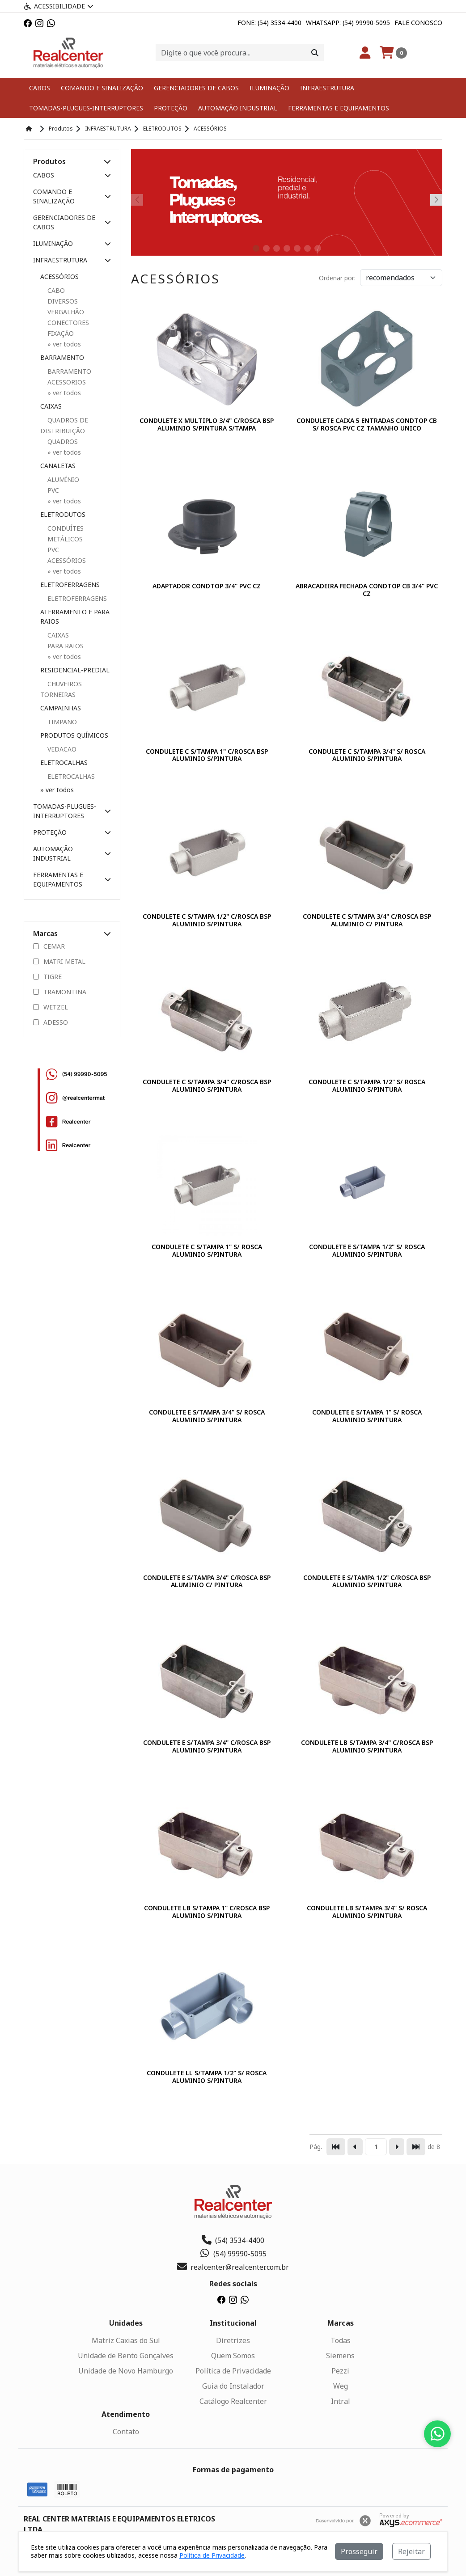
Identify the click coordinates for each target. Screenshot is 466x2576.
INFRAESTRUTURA (327, 88)
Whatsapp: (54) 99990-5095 (348, 22)
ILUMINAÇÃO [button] (72, 243)
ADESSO (50, 1022)
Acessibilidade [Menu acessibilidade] (58, 6)
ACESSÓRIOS (66, 560)
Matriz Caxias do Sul (126, 2340)
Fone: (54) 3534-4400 (269, 22)
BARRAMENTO (69, 371)
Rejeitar (411, 2551)
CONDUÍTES (65, 528)
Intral (340, 2401)
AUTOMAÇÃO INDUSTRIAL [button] (72, 853)
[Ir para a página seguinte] (396, 2146)
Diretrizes (233, 2340)
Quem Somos (233, 2356)
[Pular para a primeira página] (335, 2146)
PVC (53, 490)
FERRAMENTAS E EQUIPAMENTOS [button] (72, 879)
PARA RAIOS (65, 646)
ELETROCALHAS (71, 776)
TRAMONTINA (59, 992)
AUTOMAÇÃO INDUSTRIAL (237, 108)
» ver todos (57, 789)
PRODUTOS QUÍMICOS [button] (74, 735)
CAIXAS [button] (51, 406)
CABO (56, 290)
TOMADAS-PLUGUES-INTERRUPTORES (86, 108)
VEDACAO (61, 749)
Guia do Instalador (233, 2386)
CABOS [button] (72, 175)
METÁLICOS (65, 539)
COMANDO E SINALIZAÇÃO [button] (72, 196)
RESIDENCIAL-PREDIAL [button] (75, 670)
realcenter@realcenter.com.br (233, 2267)
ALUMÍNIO (63, 479)
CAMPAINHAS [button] (60, 708)
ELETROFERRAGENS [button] (70, 584)
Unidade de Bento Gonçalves (126, 2356)
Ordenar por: (337, 278)
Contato (126, 2432)
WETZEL (50, 1007)
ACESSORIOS (66, 382)
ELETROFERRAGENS (77, 598)
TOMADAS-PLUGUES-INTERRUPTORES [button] (72, 811)
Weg (340, 2386)
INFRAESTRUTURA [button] (72, 260)
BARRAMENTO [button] (62, 357)
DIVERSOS (62, 301)
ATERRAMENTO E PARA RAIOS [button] (75, 616)
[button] (107, 161)
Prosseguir (359, 2551)
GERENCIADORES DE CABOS (196, 88)
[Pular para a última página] (416, 2146)
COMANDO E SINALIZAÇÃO (102, 88)
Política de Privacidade (233, 2371)
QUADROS (62, 441)
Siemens (340, 2356)
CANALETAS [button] (58, 465)
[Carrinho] (393, 52)
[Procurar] (314, 52)
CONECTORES (68, 322)
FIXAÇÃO (60, 333)
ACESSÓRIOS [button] (59, 276)
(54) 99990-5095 (233, 2253)
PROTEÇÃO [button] (72, 832)
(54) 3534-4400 (233, 2240)
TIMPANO (62, 722)
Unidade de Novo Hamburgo (125, 2371)
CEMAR (49, 946)
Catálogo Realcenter (233, 2401)
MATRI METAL (59, 962)
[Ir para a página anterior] (355, 2146)
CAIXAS (58, 635)
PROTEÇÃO (170, 108)
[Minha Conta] (365, 52)
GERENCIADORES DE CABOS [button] (72, 222)
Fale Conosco (418, 22)
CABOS (39, 88)
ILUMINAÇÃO (269, 88)
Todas (340, 2340)
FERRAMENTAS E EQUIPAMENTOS (338, 108)
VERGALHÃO (65, 312)
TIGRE (47, 977)
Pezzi (340, 2371)
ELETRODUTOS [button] (62, 514)
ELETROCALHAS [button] (64, 762)
